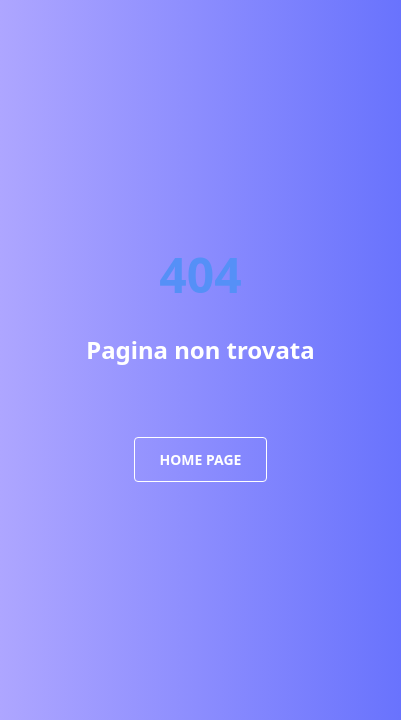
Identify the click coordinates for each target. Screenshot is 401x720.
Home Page (201, 459)
